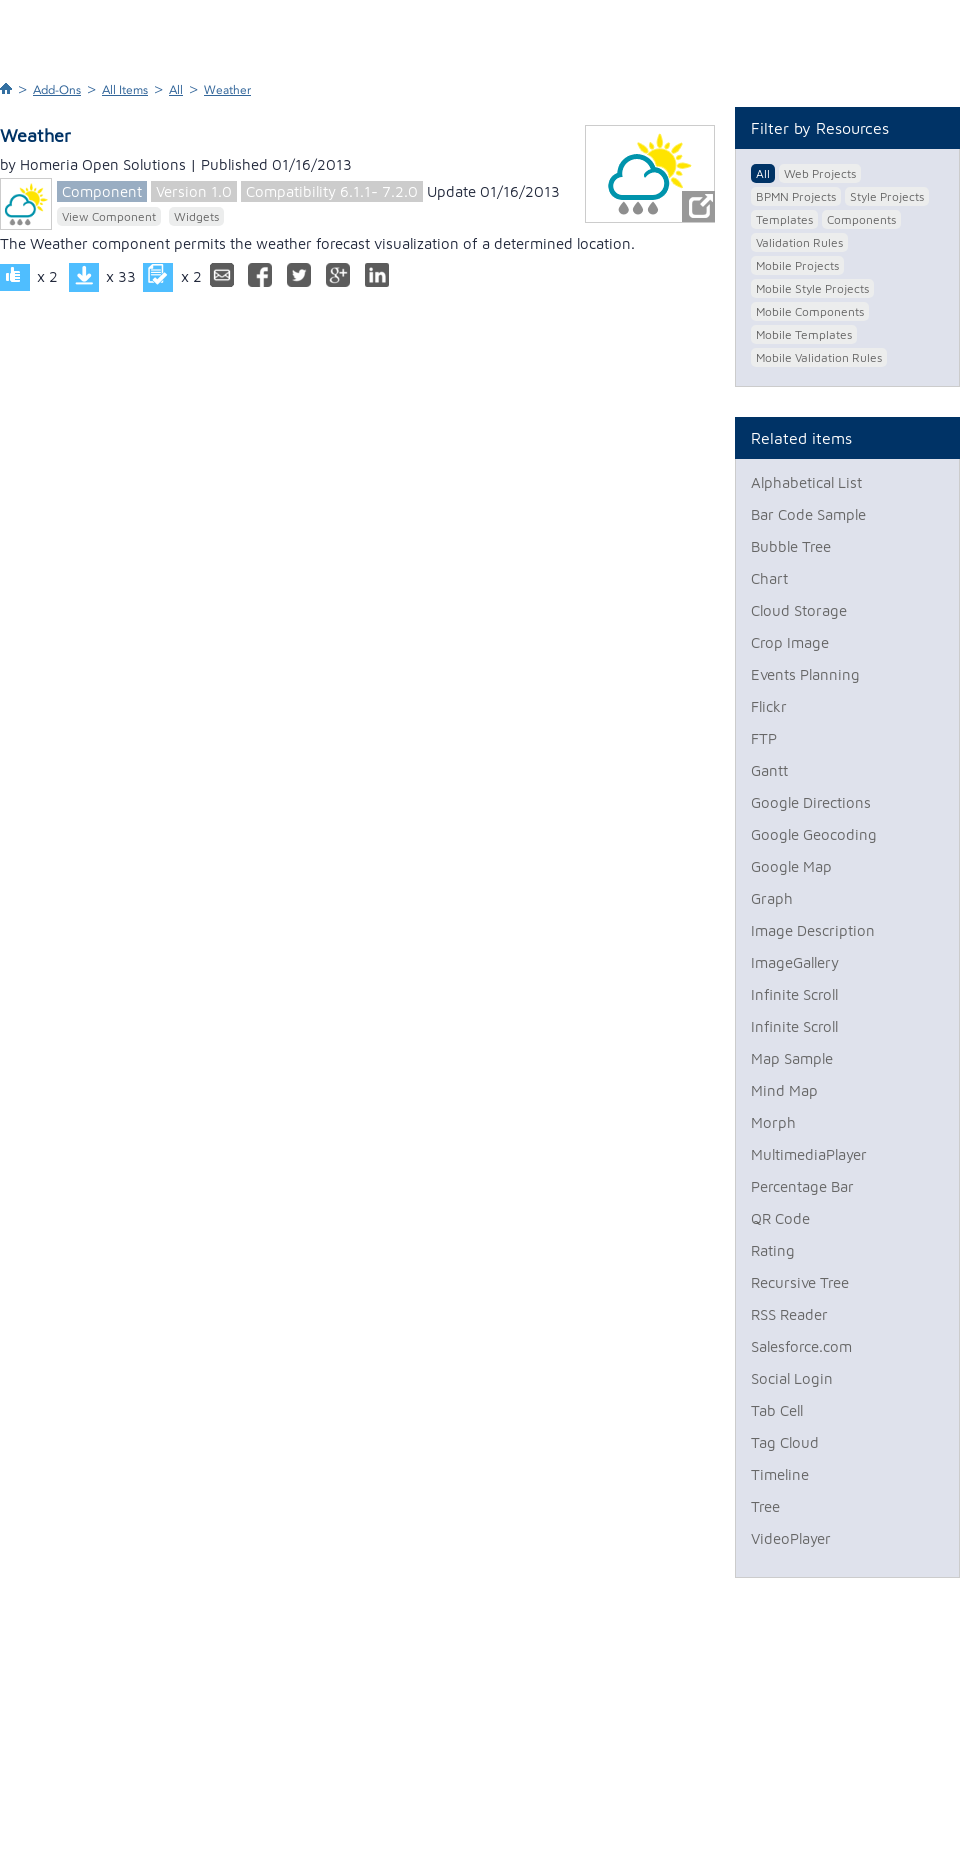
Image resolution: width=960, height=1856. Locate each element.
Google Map (791, 866)
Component (102, 191)
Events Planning (805, 674)
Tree (765, 1506)
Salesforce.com (801, 1346)
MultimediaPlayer (809, 1154)
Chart (769, 578)
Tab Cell (777, 1410)
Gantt (769, 770)
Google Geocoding (814, 834)
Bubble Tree (791, 546)
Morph (773, 1122)
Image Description (813, 930)
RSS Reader (789, 1314)
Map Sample (792, 1058)
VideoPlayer (791, 1538)
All (176, 90)
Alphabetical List (806, 482)
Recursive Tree (800, 1282)
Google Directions (811, 802)
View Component (109, 216)
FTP (764, 738)
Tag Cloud (785, 1442)
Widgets (196, 216)
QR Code (780, 1218)
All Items (125, 90)
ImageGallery (795, 962)
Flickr (769, 706)
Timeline (780, 1474)
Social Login (792, 1378)
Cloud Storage (799, 610)
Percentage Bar (802, 1186)
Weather (227, 90)
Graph (772, 898)
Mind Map (784, 1090)
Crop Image (790, 642)
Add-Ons (57, 90)
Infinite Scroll (794, 994)
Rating (773, 1250)
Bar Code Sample (808, 514)
